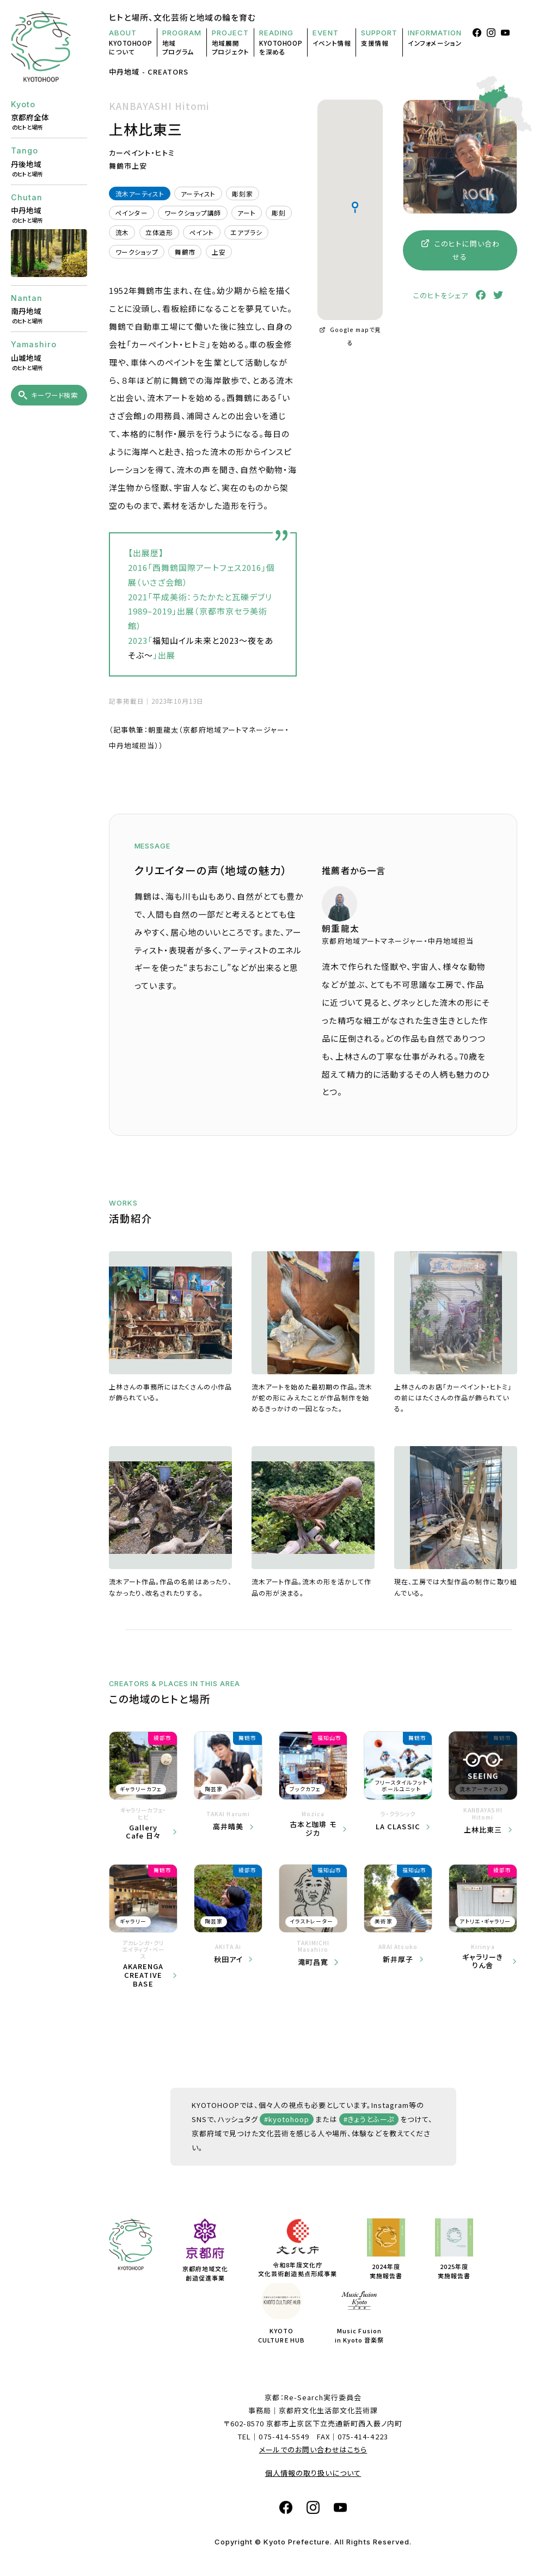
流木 (122, 232)
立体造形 (159, 232)
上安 (218, 251)
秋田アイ (228, 1959)
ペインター (131, 212)
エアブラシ (246, 232)
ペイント (201, 232)
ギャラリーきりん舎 (482, 1961)
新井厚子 (398, 1959)
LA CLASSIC (398, 1826)
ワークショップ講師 (192, 212)
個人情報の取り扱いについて (313, 2473)
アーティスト (198, 193)
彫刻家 (242, 193)
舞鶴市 (185, 251)
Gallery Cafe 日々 (143, 1831)
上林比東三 (483, 1829)
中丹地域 (124, 71)
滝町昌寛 (313, 1962)
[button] (355, 207)
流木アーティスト (139, 193)
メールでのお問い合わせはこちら (313, 2449)
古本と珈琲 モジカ (313, 1828)
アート (246, 212)
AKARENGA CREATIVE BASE (143, 1975)
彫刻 (278, 212)
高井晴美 (228, 1826)
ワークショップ (136, 251)
